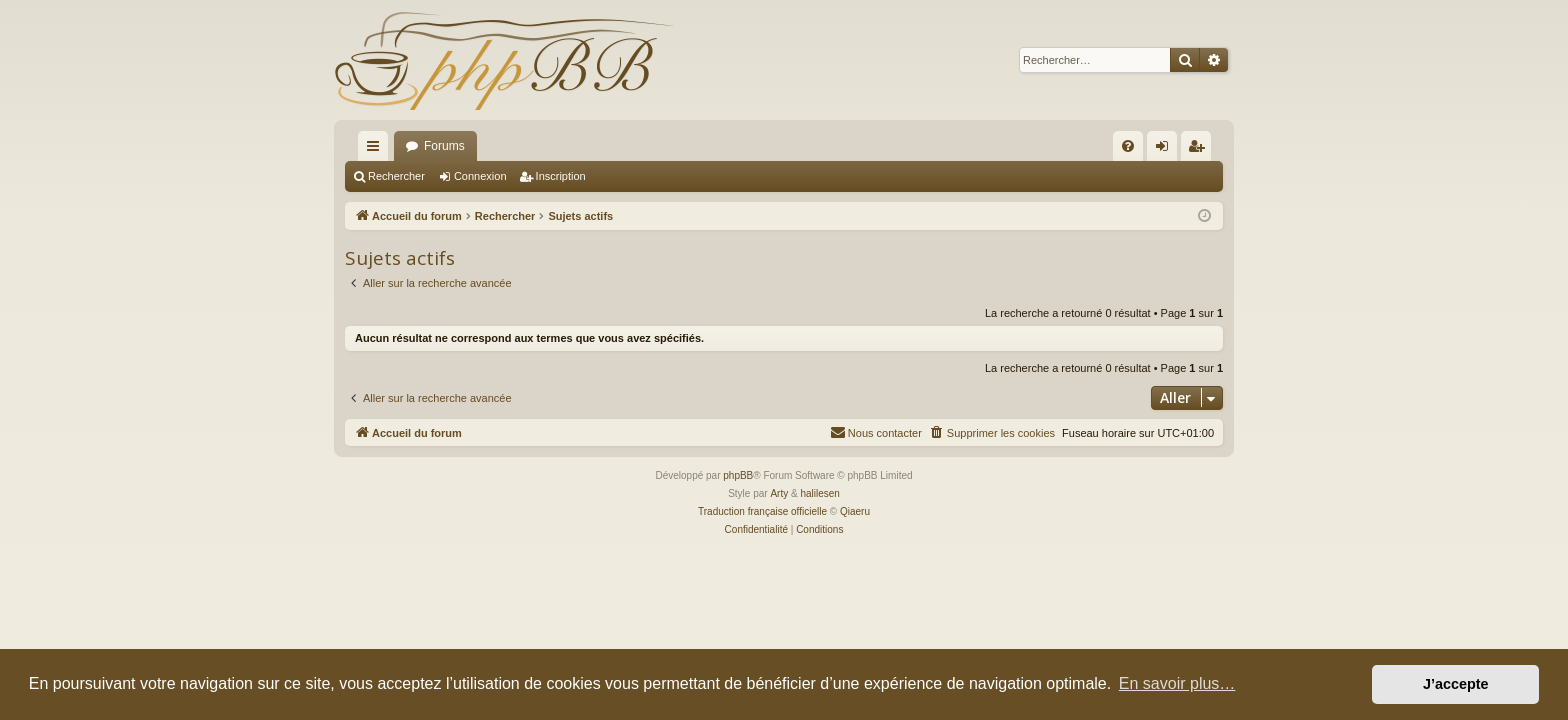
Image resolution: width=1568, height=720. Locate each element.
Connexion (480, 176)
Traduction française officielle (762, 511)
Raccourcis (377, 150)
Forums (444, 146)
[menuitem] (1128, 146)
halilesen (819, 493)
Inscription (561, 176)
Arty (779, 493)
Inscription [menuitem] (1200, 150)
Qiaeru (855, 511)
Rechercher (396, 176)
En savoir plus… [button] (1177, 683)
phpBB (738, 475)
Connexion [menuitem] (1166, 150)
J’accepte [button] (1456, 684)
